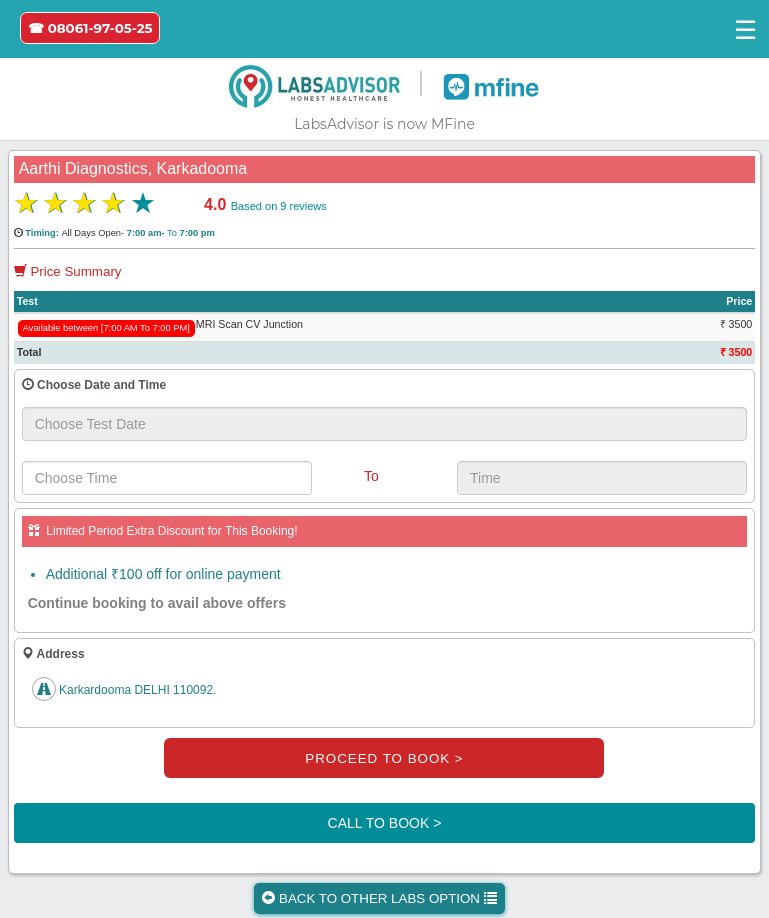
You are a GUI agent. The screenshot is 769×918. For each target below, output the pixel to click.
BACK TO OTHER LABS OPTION (379, 898)
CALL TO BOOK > (385, 823)
